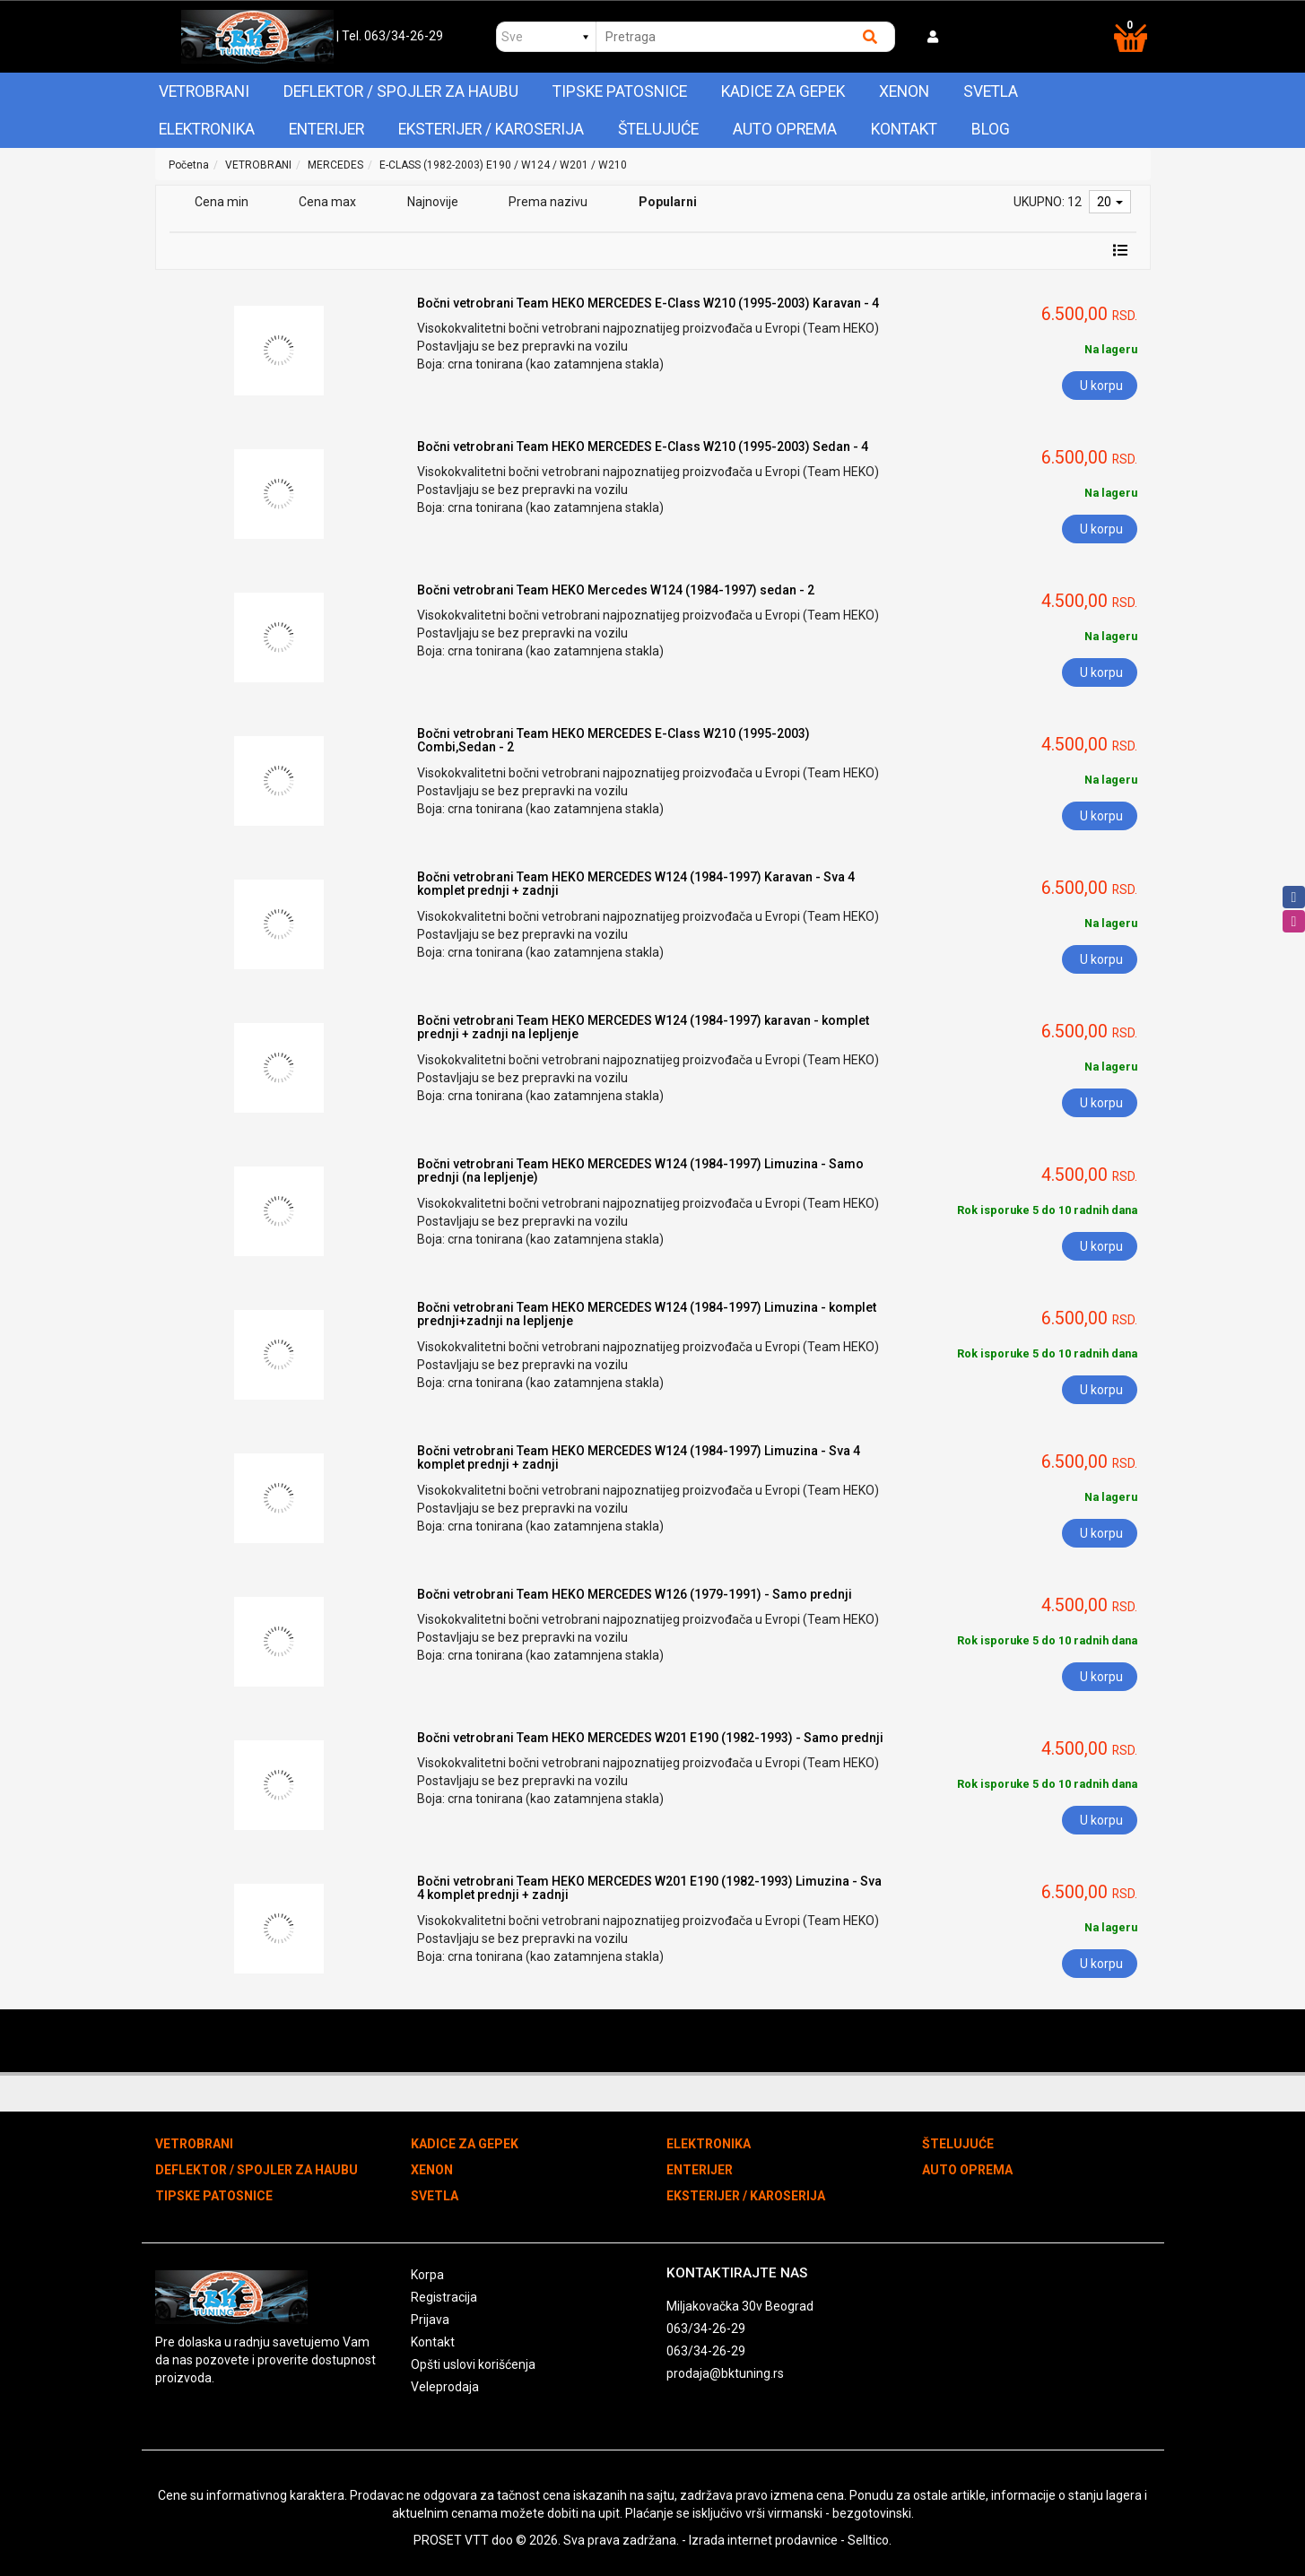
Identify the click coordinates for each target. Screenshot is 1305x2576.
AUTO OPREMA (785, 129)
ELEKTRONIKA (207, 129)
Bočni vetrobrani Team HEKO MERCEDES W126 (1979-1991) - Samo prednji (634, 1594)
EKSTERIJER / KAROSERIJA (491, 129)
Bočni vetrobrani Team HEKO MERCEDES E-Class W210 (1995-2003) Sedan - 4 (642, 446)
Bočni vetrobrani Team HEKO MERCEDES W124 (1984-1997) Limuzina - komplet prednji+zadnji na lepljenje (646, 1314)
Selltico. (870, 2540)
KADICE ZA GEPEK (783, 91)
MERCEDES (335, 165)
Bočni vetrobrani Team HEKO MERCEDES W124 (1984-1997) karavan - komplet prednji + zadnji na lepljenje (643, 1027)
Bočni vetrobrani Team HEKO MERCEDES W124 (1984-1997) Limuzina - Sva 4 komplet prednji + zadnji (638, 1457)
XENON (904, 91)
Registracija (444, 2297)
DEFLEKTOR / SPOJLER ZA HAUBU (400, 91)
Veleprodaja (445, 2387)
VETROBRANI (204, 91)
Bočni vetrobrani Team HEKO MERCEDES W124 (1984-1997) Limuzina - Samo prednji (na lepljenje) (640, 1170)
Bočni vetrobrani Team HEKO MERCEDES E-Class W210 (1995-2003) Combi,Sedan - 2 (613, 740)
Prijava (430, 2319)
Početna (189, 165)
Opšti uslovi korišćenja (473, 2364)
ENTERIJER (326, 129)
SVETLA (990, 91)
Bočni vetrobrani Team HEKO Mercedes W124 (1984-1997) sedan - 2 (615, 590)
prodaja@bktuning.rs (725, 2373)
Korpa (427, 2275)
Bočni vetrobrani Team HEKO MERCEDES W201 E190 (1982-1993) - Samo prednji (650, 1737)
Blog (990, 129)
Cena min (221, 202)
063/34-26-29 (705, 2328)
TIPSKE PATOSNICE (619, 91)
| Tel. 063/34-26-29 (389, 36)
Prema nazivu (548, 202)
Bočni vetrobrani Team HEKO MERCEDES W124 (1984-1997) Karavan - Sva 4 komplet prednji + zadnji (636, 884)
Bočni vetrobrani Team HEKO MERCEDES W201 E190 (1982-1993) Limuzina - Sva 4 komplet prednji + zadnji (649, 1888)
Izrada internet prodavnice (763, 2540)
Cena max (327, 202)
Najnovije (432, 202)
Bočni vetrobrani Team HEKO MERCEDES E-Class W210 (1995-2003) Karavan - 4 (648, 303)
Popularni (668, 202)
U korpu (1101, 385)
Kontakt (904, 129)
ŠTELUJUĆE (658, 129)
